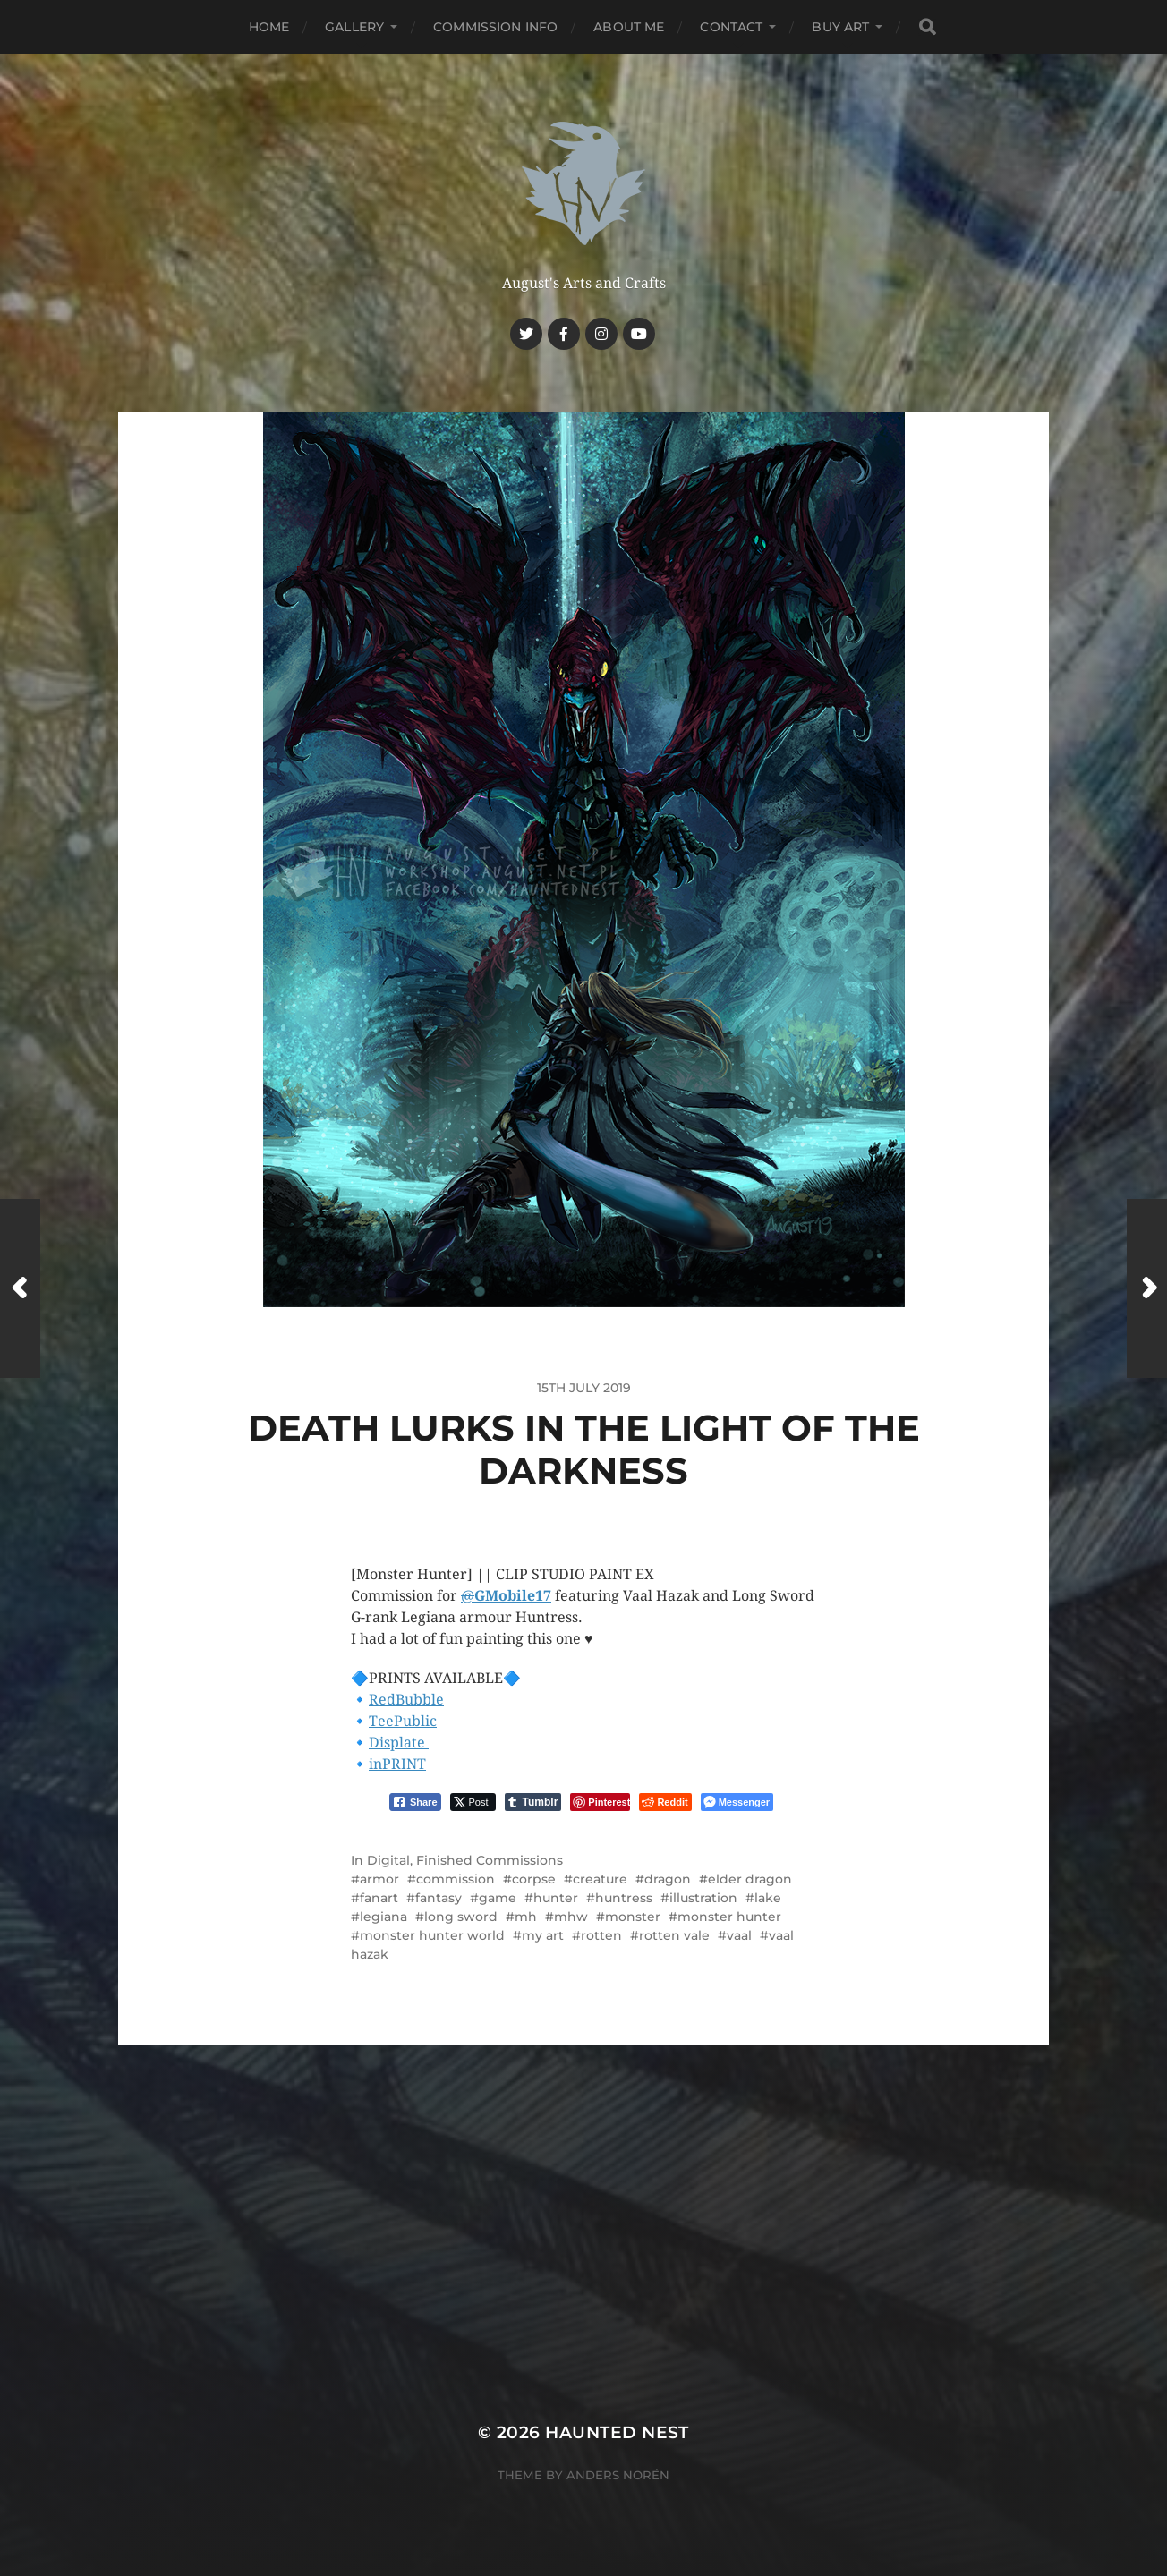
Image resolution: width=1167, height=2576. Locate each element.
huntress (623, 1898)
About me (628, 27)
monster (632, 1917)
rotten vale (674, 1935)
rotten (601, 1935)
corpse (534, 1879)
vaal (739, 1935)
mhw (571, 1917)
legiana (383, 1917)
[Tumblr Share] (533, 1802)
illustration (703, 1898)
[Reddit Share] (665, 1802)
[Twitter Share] (473, 1802)
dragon (667, 1879)
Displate (399, 1742)
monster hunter (729, 1917)
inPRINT (397, 1764)
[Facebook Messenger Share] (737, 1802)
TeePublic (403, 1721)
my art (543, 1935)
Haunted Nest (617, 2432)
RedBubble (406, 1699)
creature (600, 1879)
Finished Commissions (489, 1860)
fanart (379, 1898)
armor (379, 1879)
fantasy (438, 1898)
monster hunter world (432, 1935)
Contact (731, 27)
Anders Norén (617, 2475)
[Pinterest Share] (600, 1802)
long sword (461, 1917)
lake (767, 1898)
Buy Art (840, 27)
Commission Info (495, 27)
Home (269, 27)
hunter (555, 1898)
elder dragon (750, 1879)
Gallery (354, 27)
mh (526, 1917)
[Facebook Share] (415, 1802)
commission (455, 1879)
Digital (388, 1860)
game (497, 1898)
